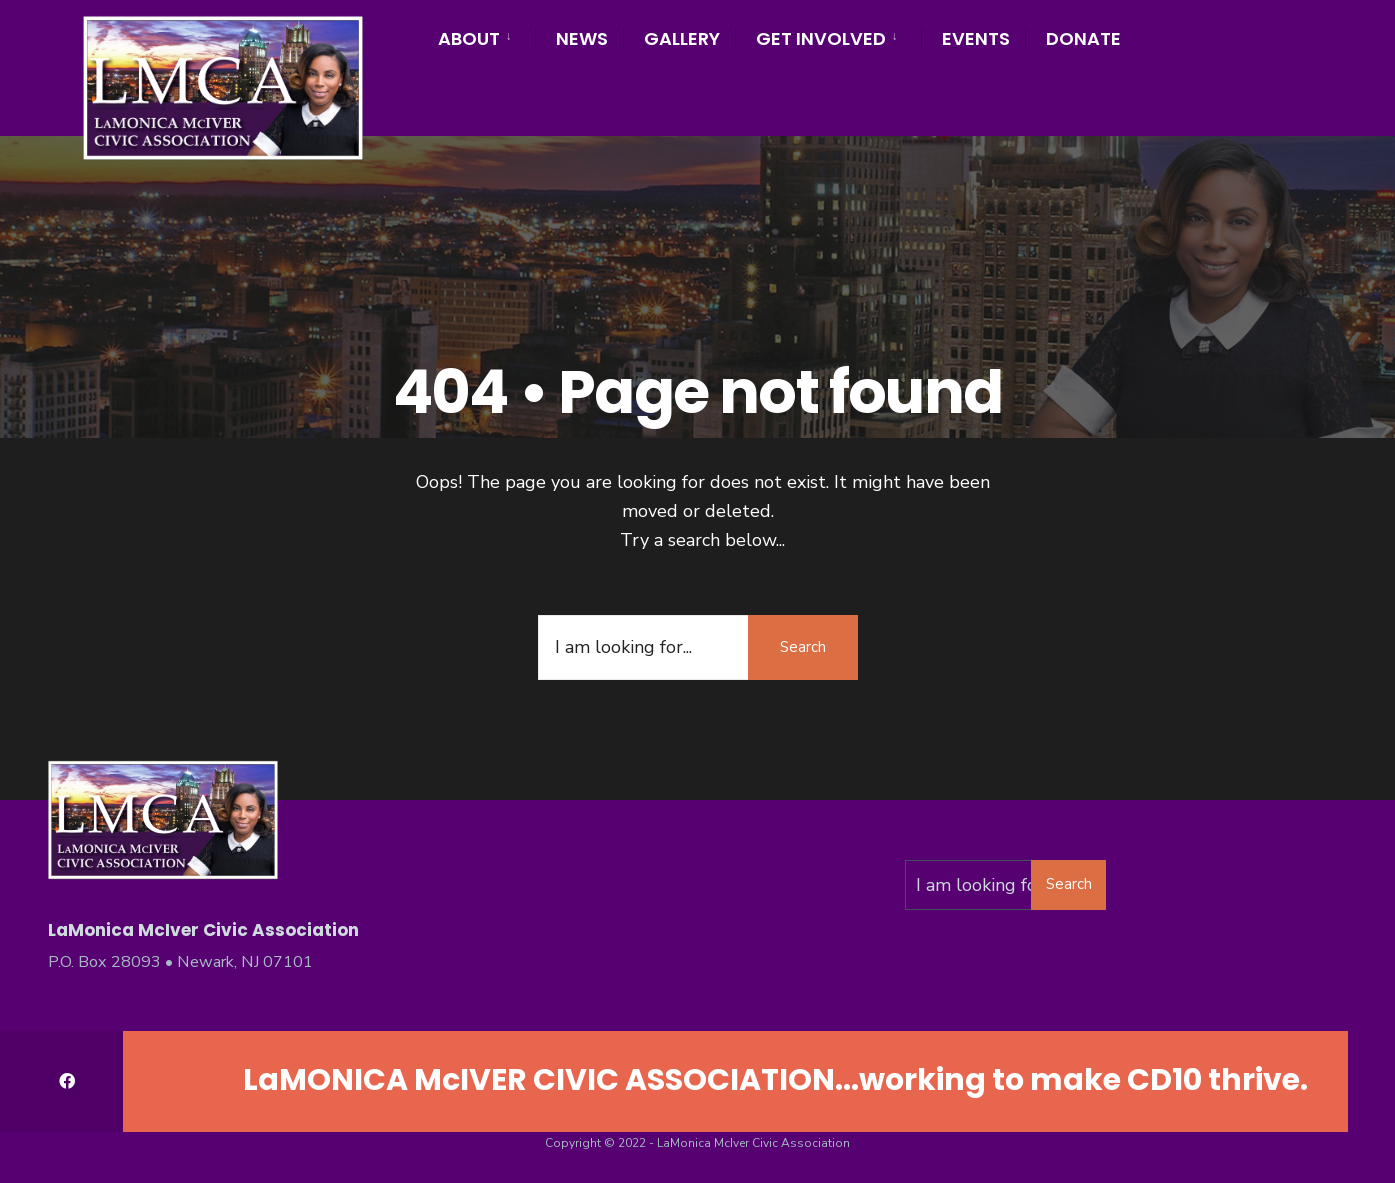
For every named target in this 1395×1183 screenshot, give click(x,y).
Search (803, 647)
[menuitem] (486, 35)
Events (976, 38)
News (582, 38)
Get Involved (821, 38)
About (469, 38)
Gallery (682, 38)
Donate (1083, 38)
